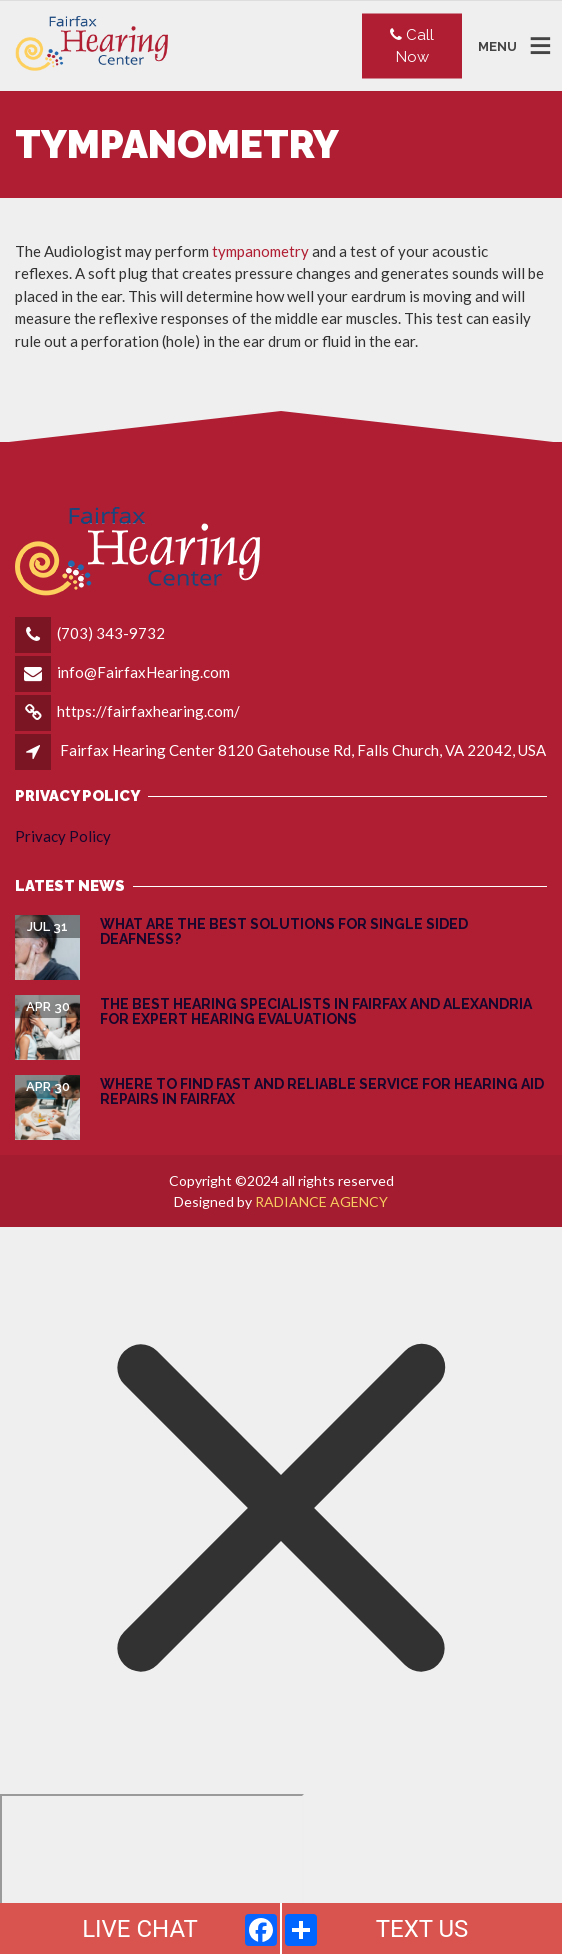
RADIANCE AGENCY (321, 1201)
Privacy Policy (63, 836)
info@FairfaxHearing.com (143, 672)
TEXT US (422, 1929)
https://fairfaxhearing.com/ (148, 711)
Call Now (412, 45)
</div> (152, 1871)
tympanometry (260, 251)
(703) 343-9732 (111, 633)
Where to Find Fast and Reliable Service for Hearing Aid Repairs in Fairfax (322, 1091)
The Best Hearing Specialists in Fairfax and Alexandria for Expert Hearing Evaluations (316, 1011)
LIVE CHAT (140, 1929)
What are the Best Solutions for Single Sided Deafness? (284, 931)
